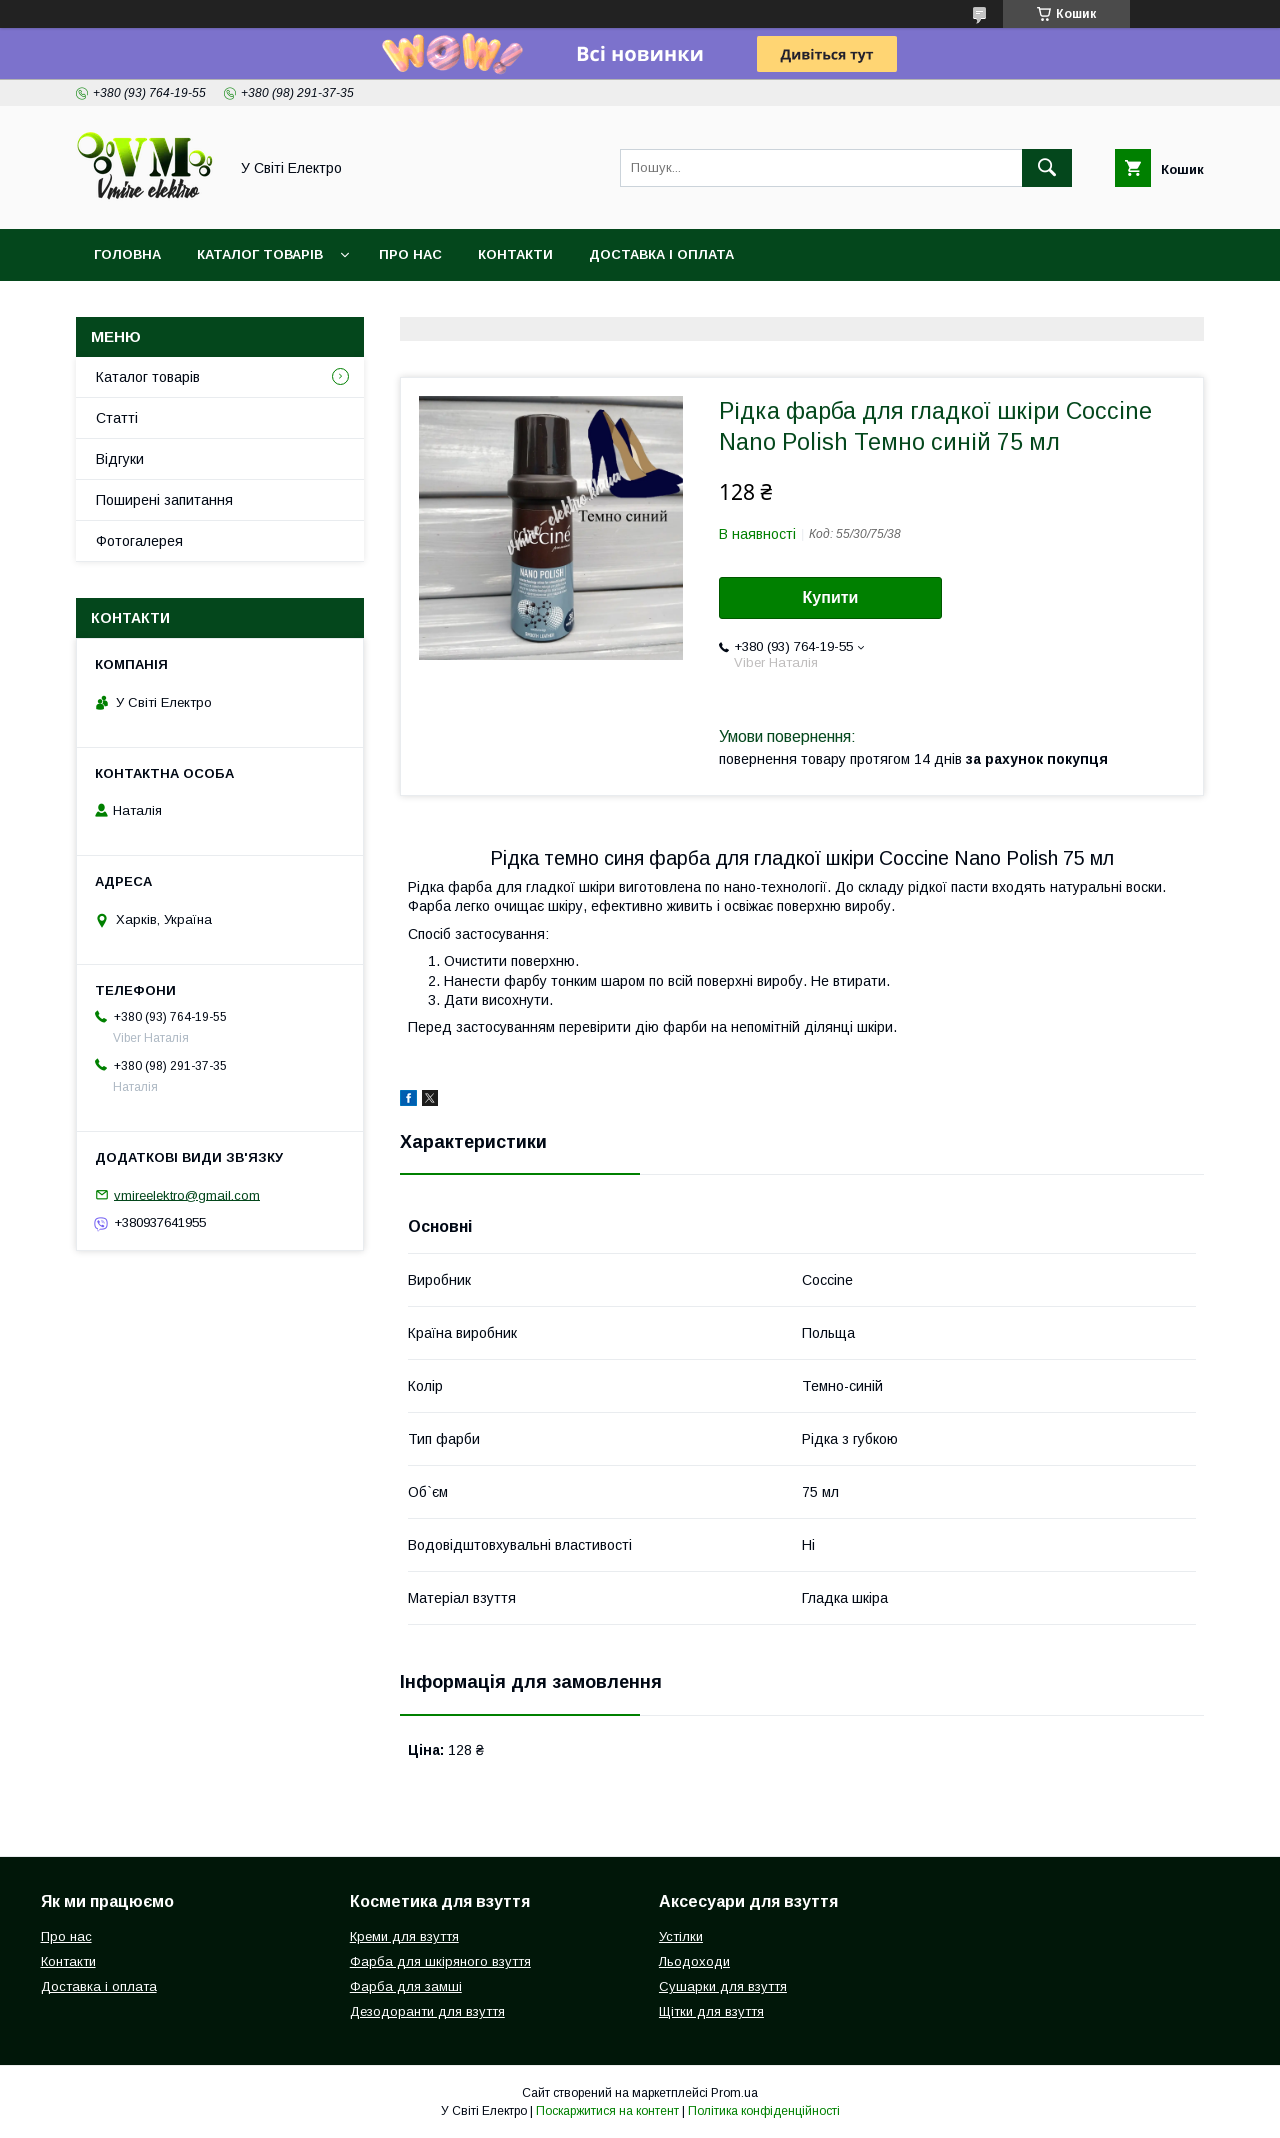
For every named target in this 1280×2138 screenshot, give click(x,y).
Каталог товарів (260, 254)
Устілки (681, 1936)
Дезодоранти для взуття (427, 2011)
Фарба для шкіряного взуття (440, 1961)
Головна (127, 254)
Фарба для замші (406, 1986)
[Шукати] (1047, 168)
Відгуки (120, 459)
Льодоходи (694, 1961)
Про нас (410, 254)
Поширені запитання (164, 500)
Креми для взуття (404, 1936)
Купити (831, 597)
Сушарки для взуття (723, 1986)
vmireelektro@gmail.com (187, 1194)
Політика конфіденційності (764, 2111)
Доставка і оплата (661, 254)
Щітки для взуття (711, 2011)
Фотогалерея (139, 541)
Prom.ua (734, 2093)
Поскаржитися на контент (607, 2111)
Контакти (515, 254)
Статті (117, 418)
